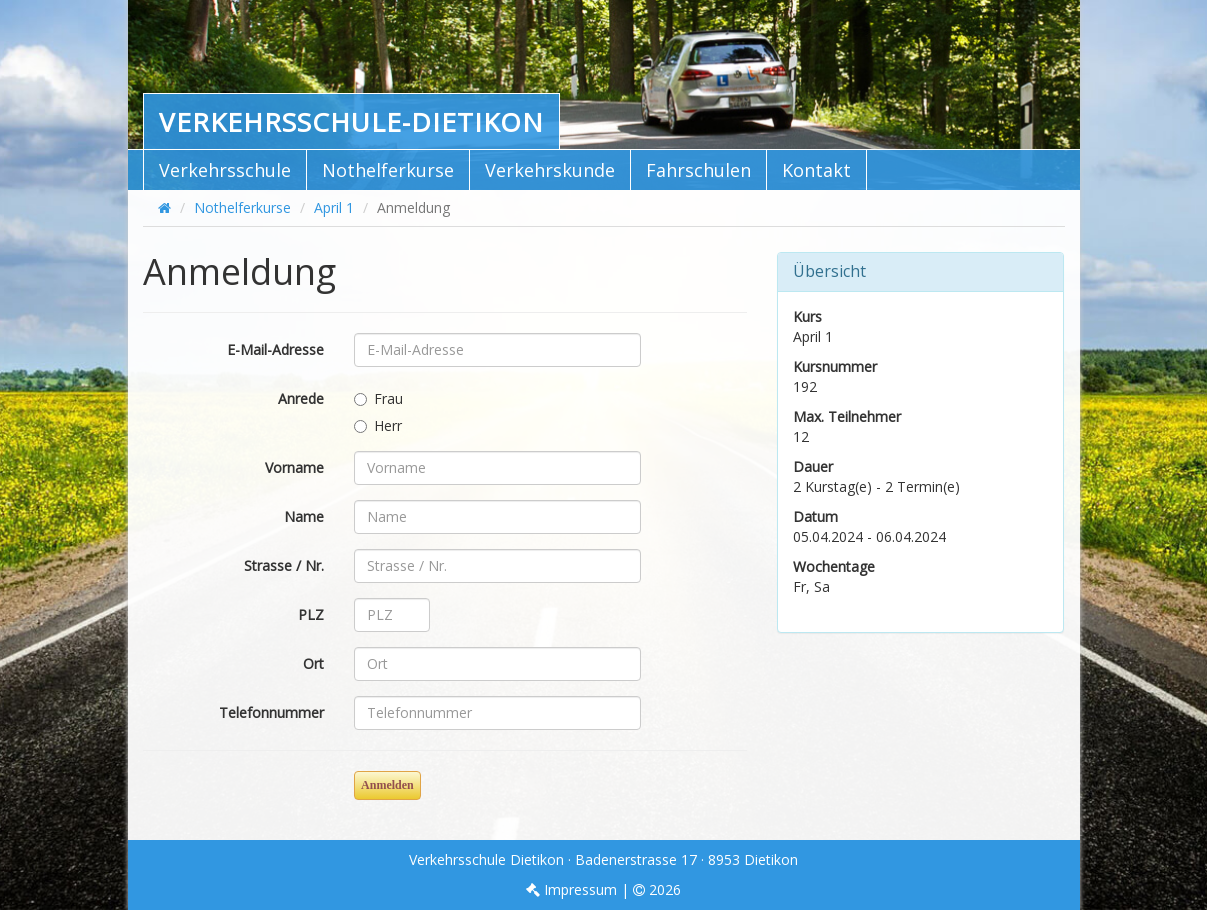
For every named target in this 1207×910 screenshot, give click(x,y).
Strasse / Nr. (284, 565)
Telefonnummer (271, 712)
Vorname (294, 467)
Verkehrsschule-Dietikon (351, 122)
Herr (378, 425)
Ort (313, 663)
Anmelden (387, 785)
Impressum (571, 889)
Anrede (301, 398)
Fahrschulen (698, 170)
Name (304, 516)
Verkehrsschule (225, 170)
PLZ (311, 614)
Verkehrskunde (550, 170)
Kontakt (816, 170)
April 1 (334, 207)
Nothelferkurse (388, 170)
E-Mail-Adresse (275, 349)
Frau (378, 398)
